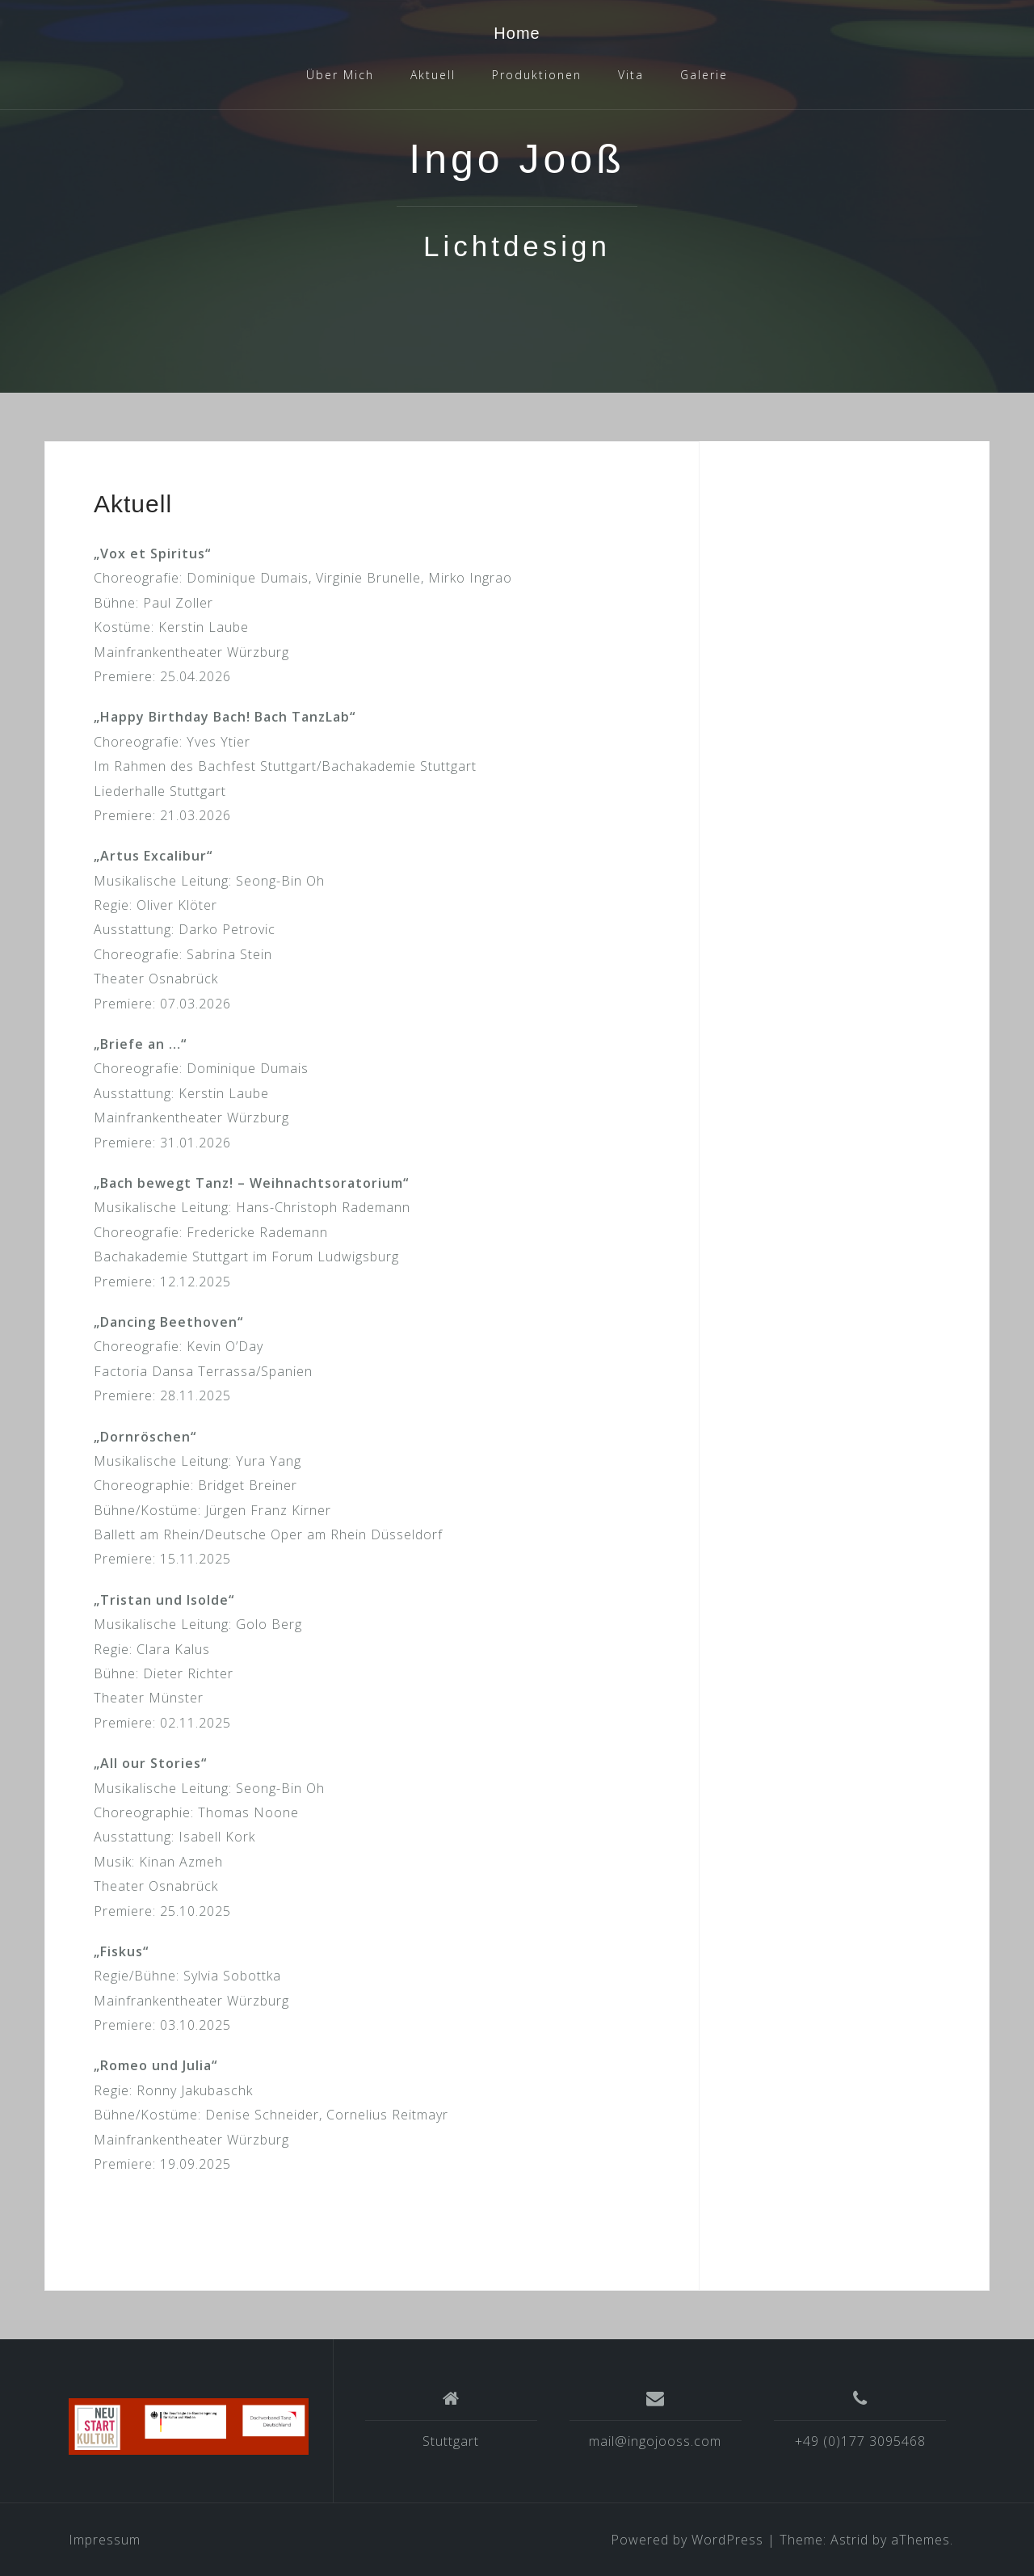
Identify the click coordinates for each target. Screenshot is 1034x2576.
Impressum (105, 2540)
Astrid (849, 2540)
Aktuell (433, 74)
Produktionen (537, 74)
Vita (631, 74)
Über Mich (340, 74)
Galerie (704, 74)
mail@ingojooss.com (655, 2441)
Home (517, 33)
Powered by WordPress (687, 2540)
